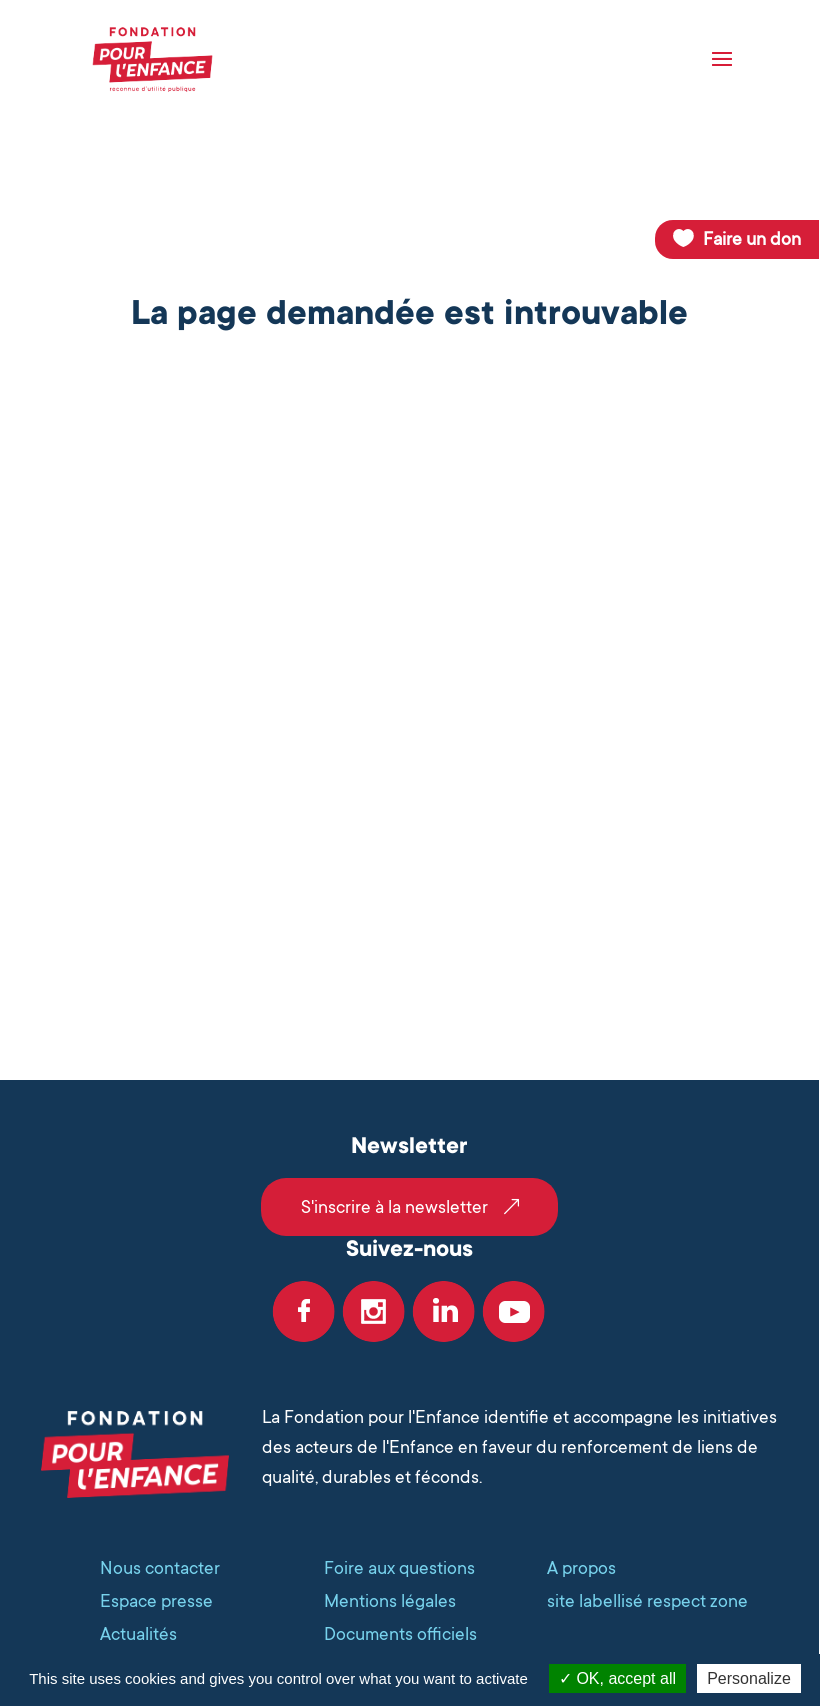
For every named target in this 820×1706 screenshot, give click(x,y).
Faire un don (752, 239)
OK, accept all (617, 1678)
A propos (581, 1568)
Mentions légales (390, 1601)
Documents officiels (400, 1634)
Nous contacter (160, 1568)
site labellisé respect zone (647, 1601)
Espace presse (156, 1601)
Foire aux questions (399, 1568)
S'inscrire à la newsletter (394, 1207)
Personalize (749, 1678)
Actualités (138, 1634)
